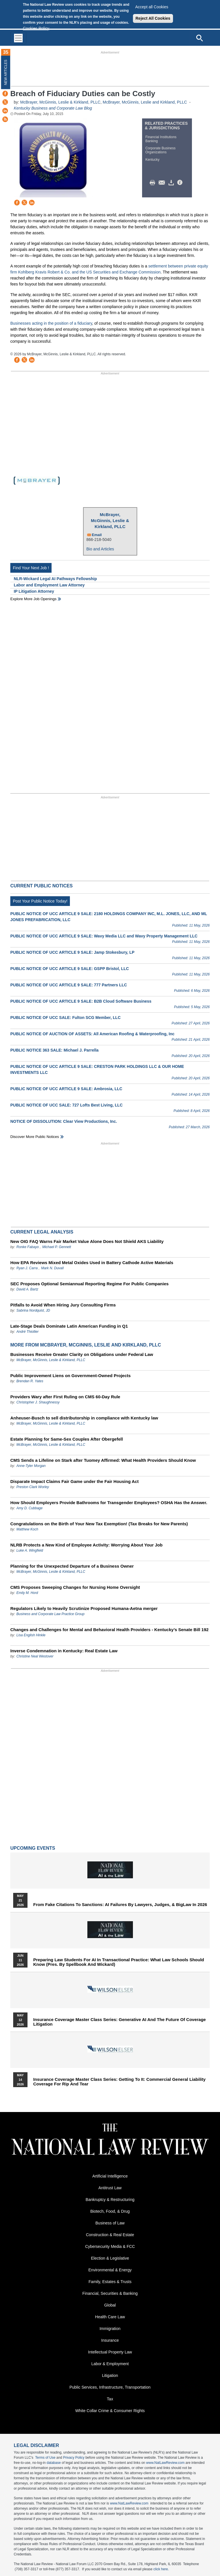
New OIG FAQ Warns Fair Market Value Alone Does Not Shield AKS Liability (87, 1241)
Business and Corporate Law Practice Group (50, 1614)
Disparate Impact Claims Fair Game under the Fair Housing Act (74, 1481)
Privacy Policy (74, 2458)
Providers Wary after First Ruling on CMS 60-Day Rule (65, 1396)
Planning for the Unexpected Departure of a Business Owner (72, 1566)
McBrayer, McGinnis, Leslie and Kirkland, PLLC (145, 102)
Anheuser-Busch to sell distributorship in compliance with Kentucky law (84, 1417)
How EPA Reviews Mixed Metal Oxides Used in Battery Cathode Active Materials (91, 1262)
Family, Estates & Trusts (110, 2281)
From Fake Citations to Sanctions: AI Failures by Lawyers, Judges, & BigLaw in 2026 (120, 1904)
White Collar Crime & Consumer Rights (110, 2410)
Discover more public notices (34, 1137)
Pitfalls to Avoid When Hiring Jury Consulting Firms (63, 1304)
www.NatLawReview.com (165, 2463)
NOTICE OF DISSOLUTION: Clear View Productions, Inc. (63, 1121)
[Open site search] (199, 38)
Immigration (109, 2328)
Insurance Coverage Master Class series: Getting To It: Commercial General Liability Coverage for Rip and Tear (119, 2081)
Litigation (110, 2375)
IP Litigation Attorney (34, 591)
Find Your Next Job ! (31, 568)
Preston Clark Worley (32, 1487)
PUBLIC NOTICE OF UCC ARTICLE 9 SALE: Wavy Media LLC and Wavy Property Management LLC (103, 936)
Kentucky (152, 160)
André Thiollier (27, 1332)
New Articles (6, 72)
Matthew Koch (27, 1529)
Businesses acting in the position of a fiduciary (51, 323)
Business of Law (110, 2223)
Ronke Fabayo (27, 1247)
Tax (110, 2399)
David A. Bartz (27, 1289)
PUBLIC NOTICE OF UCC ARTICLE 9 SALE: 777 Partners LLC (68, 985)
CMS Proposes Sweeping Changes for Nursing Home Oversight (75, 1587)
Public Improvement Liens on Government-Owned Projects (70, 1375)
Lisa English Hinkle (30, 1635)
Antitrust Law (110, 2188)
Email (97, 535)
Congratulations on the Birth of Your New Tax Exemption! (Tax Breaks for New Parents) (99, 1523)
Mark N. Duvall (52, 1268)
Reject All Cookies (152, 18)
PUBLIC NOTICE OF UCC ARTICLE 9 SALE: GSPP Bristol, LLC (69, 968)
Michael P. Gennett (56, 1247)
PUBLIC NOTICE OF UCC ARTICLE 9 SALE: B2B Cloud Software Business (81, 1001)
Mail (163, 182)
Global (110, 2305)
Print (153, 182)
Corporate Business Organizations (160, 150)
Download (172, 182)
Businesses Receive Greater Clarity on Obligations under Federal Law (81, 1354)
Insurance (110, 2340)
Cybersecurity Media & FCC (110, 2246)
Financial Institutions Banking (160, 139)
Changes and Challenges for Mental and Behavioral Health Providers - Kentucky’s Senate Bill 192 (109, 1629)
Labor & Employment (110, 2363)
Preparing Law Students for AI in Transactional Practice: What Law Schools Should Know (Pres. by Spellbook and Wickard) (118, 1962)
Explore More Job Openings (33, 599)
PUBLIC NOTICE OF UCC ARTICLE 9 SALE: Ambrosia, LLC (66, 1088)
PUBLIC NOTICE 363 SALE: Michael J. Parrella (54, 1050)
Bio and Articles (100, 549)
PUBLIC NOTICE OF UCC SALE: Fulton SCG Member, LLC (65, 1017)
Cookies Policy (36, 28)
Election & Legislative (110, 2258)
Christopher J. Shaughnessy (38, 1402)
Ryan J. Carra (27, 1268)
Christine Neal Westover (34, 1656)
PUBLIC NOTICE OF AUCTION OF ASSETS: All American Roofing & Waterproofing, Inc (92, 1034)
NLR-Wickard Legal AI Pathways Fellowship (55, 578)
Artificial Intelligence (110, 2176)
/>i (181, 182)
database (54, 2463)
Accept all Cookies (151, 7)
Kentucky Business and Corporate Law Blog (53, 108)
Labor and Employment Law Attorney (49, 585)
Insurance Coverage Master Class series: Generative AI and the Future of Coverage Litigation (119, 2021)
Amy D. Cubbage (29, 1508)
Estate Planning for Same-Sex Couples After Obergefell (66, 1439)
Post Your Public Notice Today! (40, 901)
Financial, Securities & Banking (110, 2293)
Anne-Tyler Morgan (31, 1466)
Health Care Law (110, 2317)
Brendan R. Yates (29, 1381)
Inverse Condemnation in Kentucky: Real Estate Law (63, 1650)
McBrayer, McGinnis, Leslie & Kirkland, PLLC (60, 102)
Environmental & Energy (110, 2270)
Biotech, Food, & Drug (110, 2211)
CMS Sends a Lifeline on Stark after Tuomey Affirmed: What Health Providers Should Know (103, 1460)
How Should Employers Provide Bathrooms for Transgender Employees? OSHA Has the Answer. (108, 1502)
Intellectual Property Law (110, 2352)
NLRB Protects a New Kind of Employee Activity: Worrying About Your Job (86, 1544)
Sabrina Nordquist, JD (33, 1310)
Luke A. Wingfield (29, 1550)
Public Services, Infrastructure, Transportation (109, 2387)
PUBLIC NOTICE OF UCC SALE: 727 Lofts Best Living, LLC (66, 1105)
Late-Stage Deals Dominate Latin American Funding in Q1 (69, 1326)
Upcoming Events (32, 1848)
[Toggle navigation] (18, 37)
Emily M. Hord (27, 1593)
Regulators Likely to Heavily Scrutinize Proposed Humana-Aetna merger (84, 1608)
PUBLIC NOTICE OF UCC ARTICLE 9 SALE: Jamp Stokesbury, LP (72, 952)
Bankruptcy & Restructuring (110, 2199)
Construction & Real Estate (110, 2234)
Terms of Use (45, 2458)
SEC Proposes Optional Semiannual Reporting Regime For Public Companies (89, 1283)
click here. (161, 2569)
